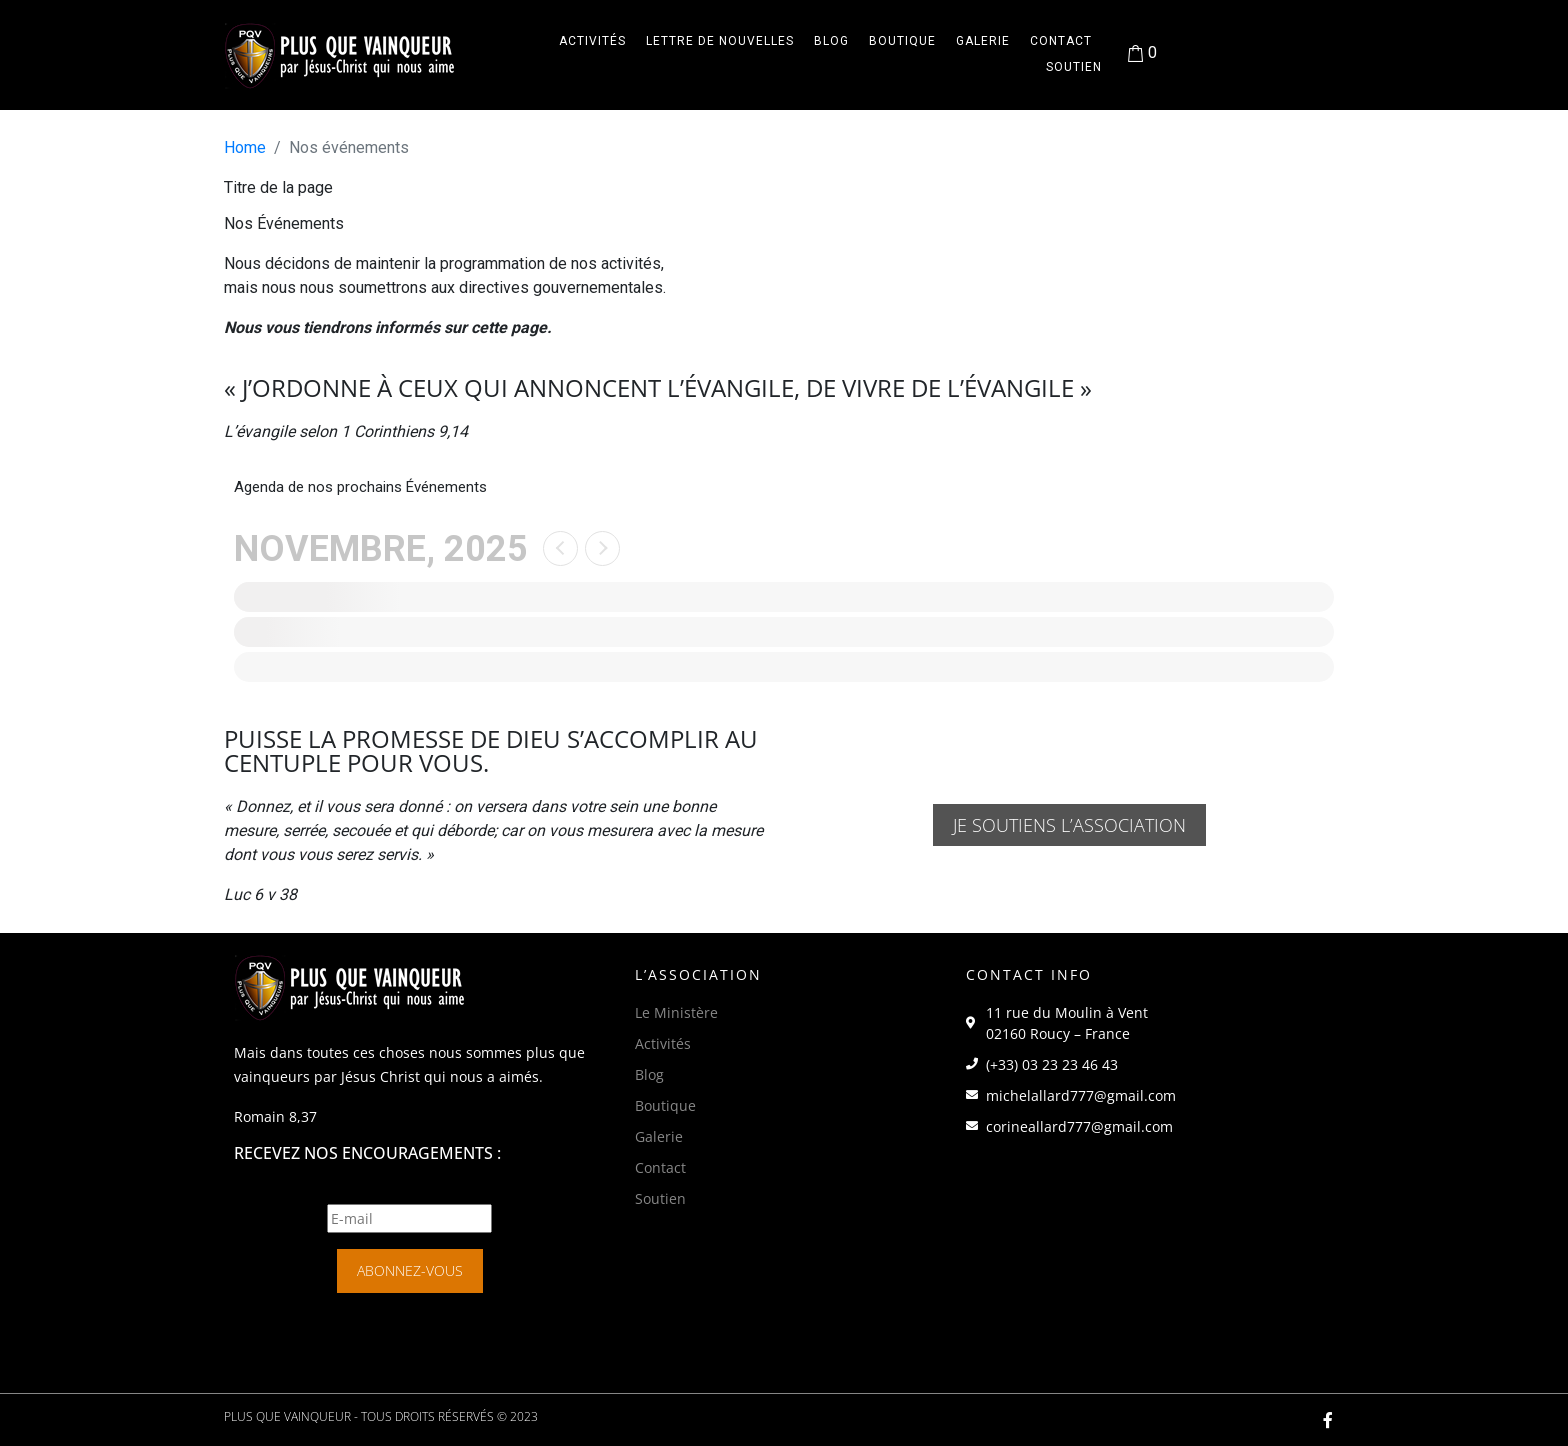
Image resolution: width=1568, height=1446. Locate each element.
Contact (1061, 41)
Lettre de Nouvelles (720, 41)
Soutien (1074, 67)
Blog (831, 41)
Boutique (902, 41)
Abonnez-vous (410, 1270)
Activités (592, 41)
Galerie (983, 41)
